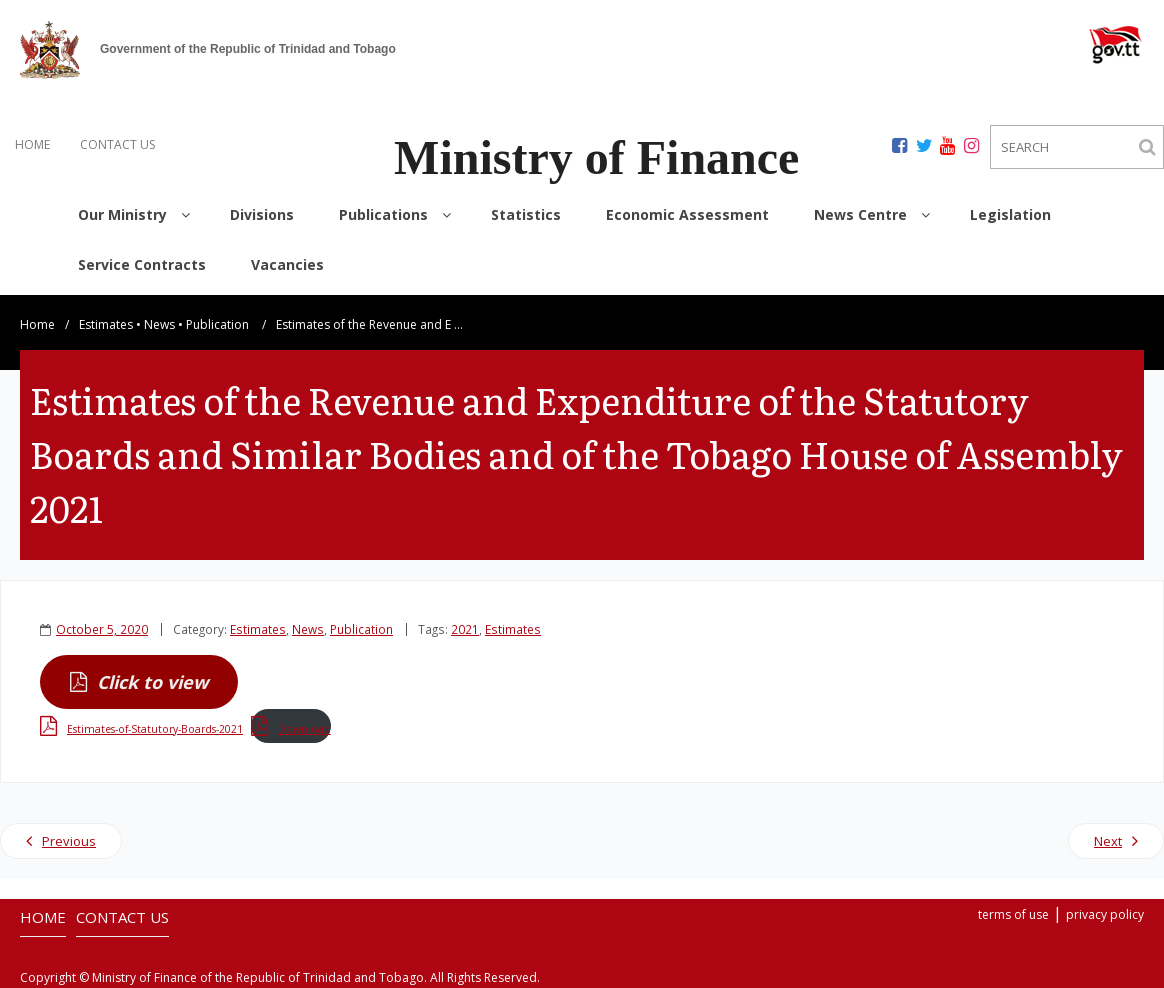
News (159, 324)
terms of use (1013, 914)
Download (304, 729)
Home (37, 324)
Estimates (106, 324)
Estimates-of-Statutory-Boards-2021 (155, 729)
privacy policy (1105, 914)
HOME (32, 144)
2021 (465, 629)
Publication (217, 324)
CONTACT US (117, 144)
